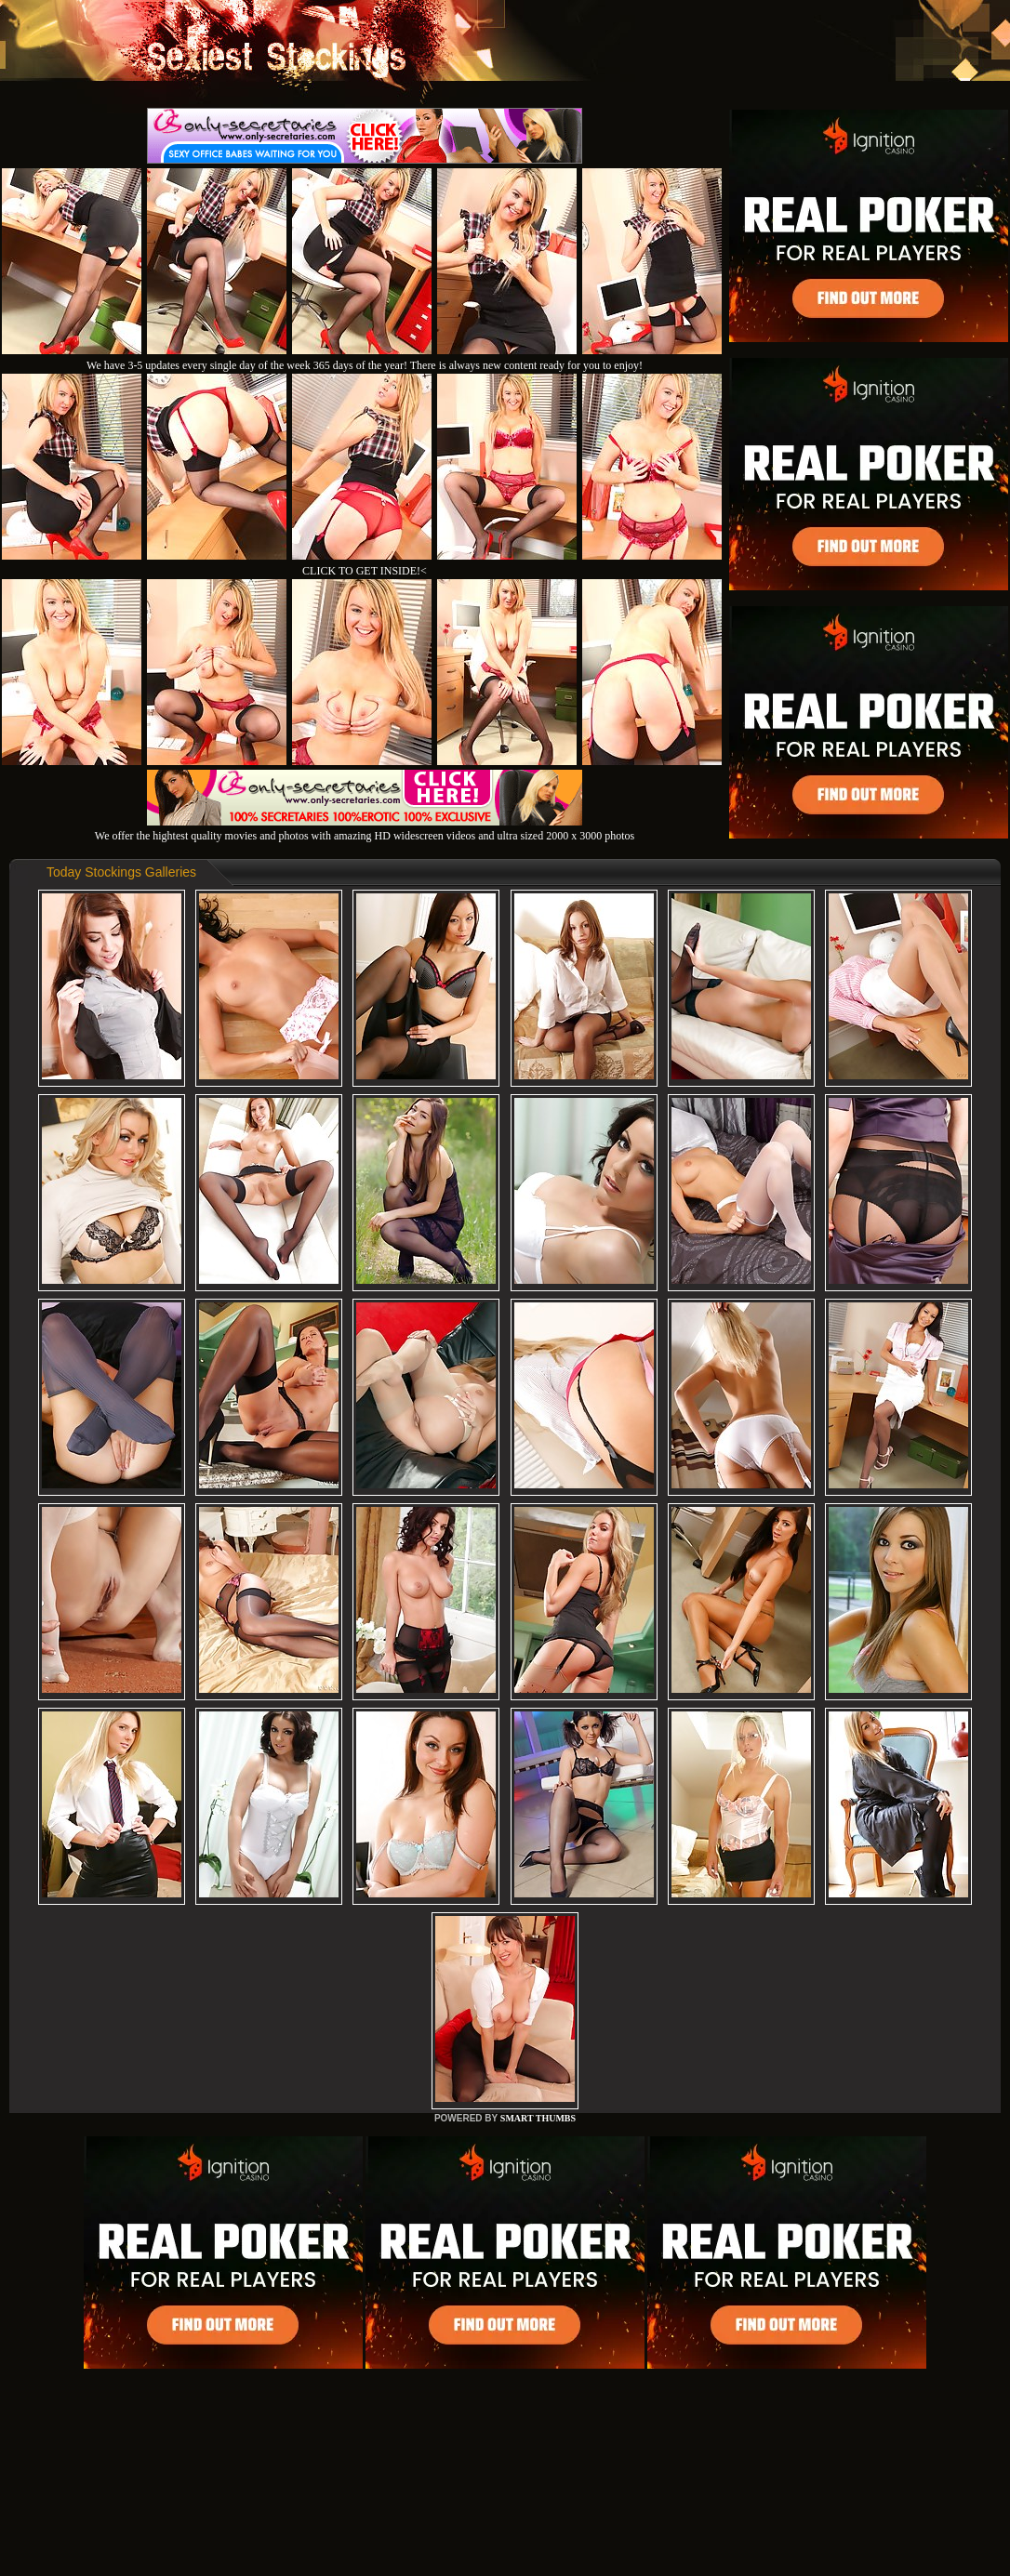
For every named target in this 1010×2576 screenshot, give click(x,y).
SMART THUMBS (538, 2118)
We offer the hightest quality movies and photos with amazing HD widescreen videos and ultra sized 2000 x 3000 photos (364, 828)
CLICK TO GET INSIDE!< (364, 570)
